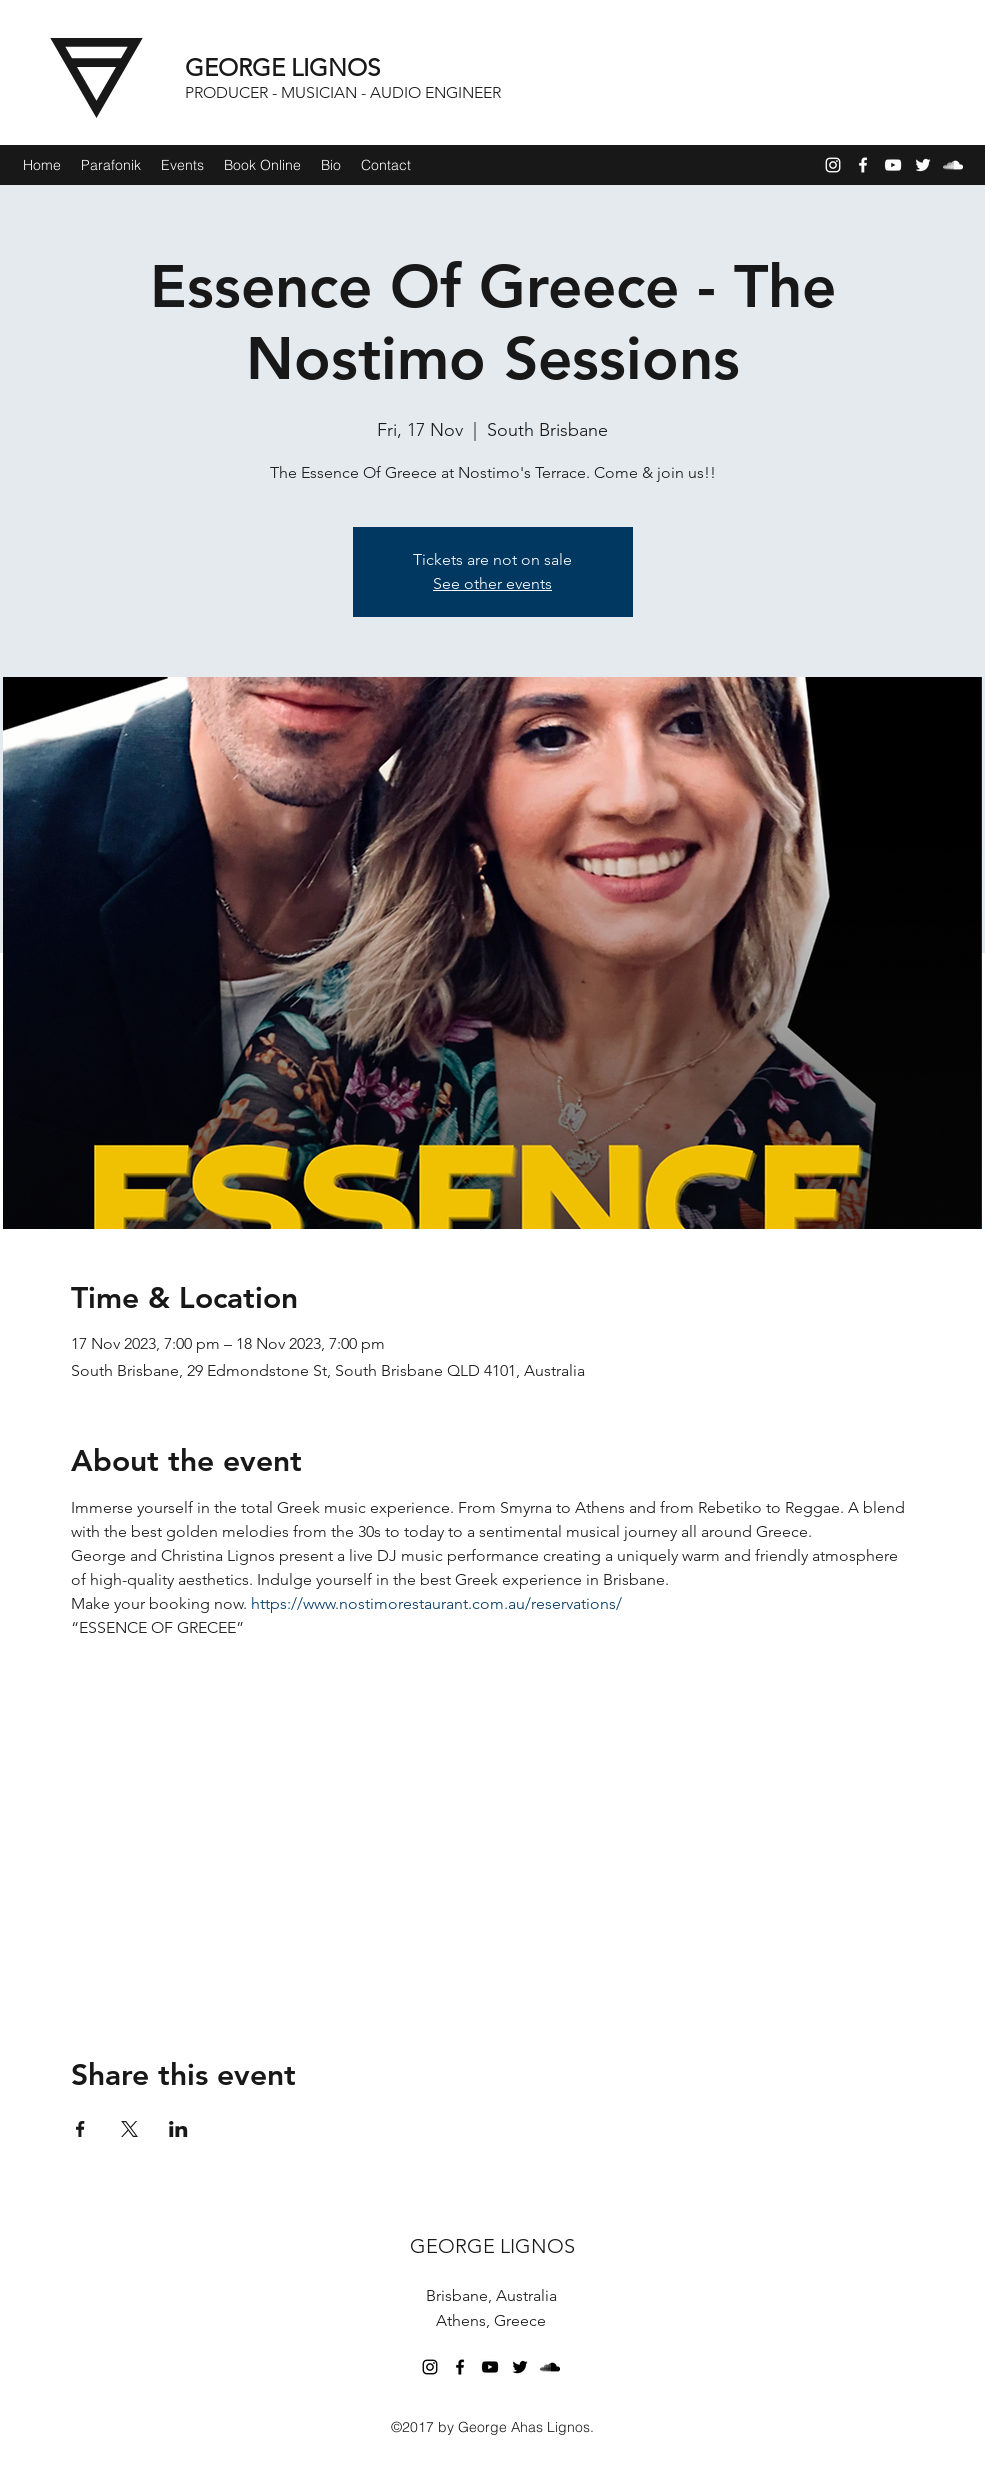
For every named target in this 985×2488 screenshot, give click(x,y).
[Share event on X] (129, 2129)
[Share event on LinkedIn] (178, 2129)
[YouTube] (893, 165)
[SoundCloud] (953, 165)
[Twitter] (923, 165)
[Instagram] (833, 165)
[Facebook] (863, 165)
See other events (492, 583)
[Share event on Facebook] (80, 2129)
